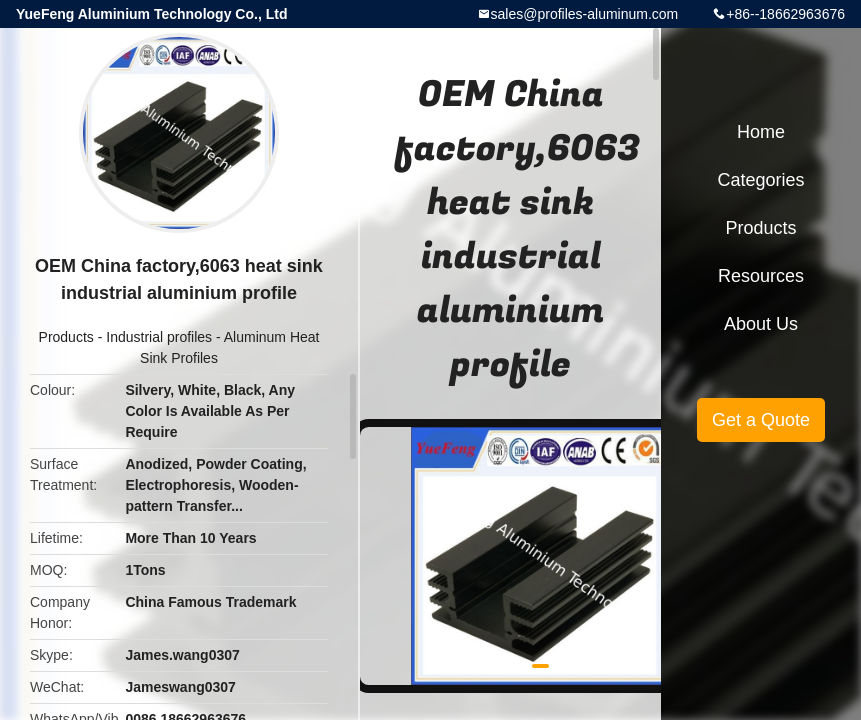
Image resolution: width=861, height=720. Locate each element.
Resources (761, 276)
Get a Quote (761, 420)
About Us (761, 324)
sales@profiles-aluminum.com (585, 14)
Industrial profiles (159, 337)
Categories (760, 180)
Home (761, 132)
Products (66, 337)
